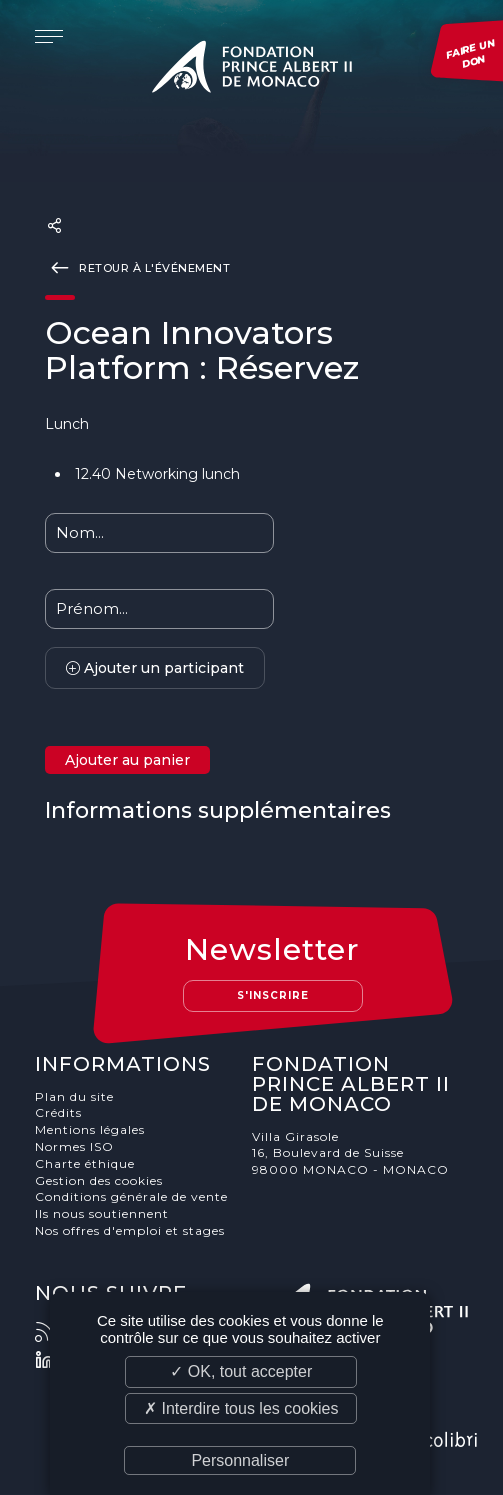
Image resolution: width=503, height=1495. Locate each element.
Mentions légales (90, 1129)
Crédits (58, 1112)
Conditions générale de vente (131, 1196)
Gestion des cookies (99, 1180)
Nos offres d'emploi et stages (130, 1230)
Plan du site (74, 1096)
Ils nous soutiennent (102, 1213)
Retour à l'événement (137, 267)
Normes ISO (74, 1146)
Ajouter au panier (127, 760)
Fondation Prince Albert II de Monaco (252, 70)
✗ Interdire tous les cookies (241, 1408)
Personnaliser (240, 1460)
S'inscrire (273, 995)
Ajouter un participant (155, 668)
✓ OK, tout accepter (241, 1371)
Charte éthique (85, 1163)
